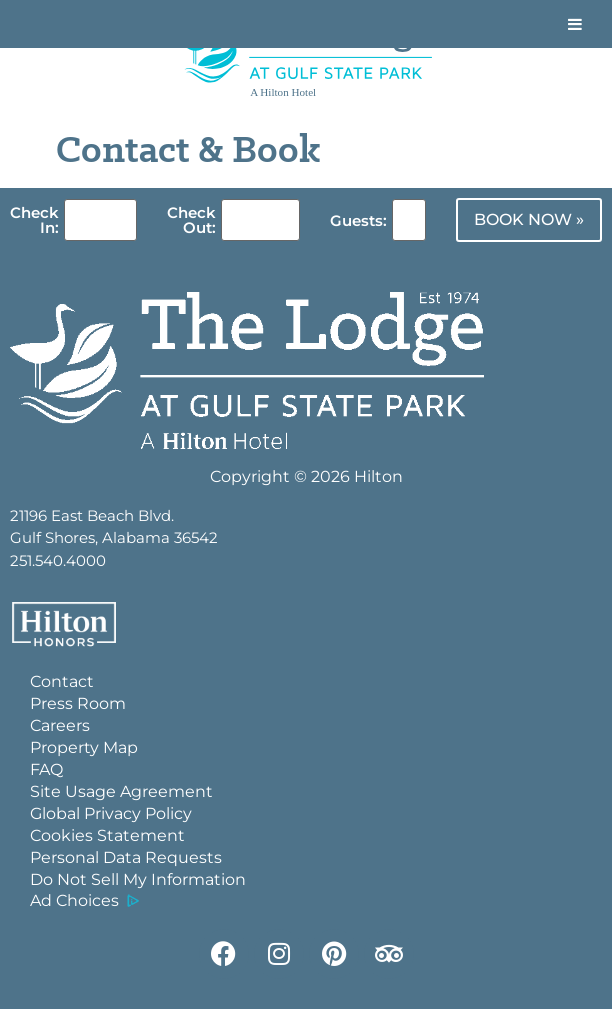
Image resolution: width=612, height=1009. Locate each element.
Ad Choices (74, 900)
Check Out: (191, 220)
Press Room (78, 703)
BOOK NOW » (529, 219)
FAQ (46, 769)
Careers (60, 725)
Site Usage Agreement (121, 791)
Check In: (34, 220)
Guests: (358, 220)
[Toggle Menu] (575, 24)
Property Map (84, 747)
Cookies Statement (107, 835)
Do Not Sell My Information (138, 879)
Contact (62, 681)
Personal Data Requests (126, 857)
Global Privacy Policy (111, 813)
